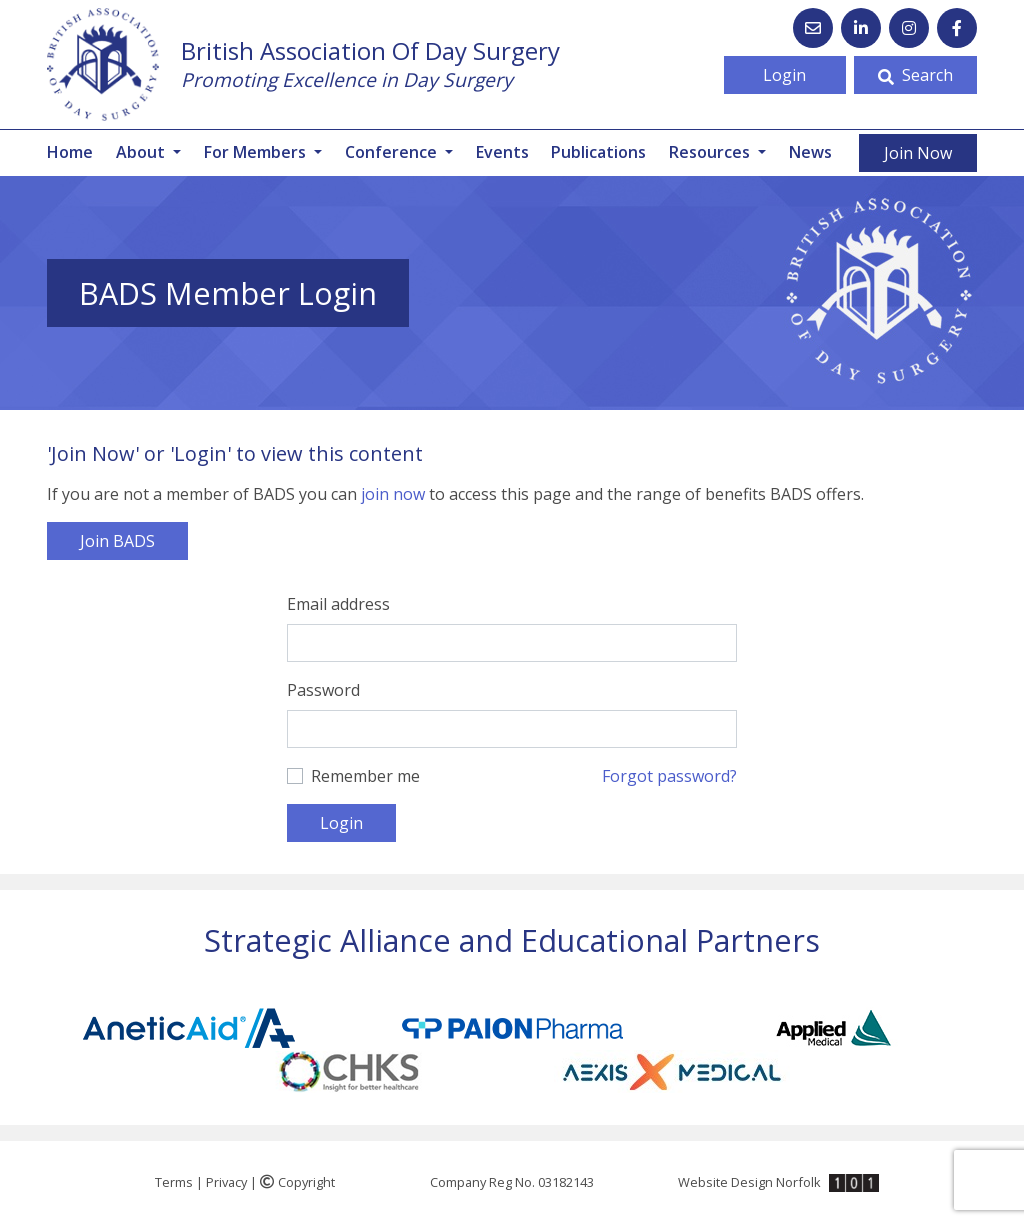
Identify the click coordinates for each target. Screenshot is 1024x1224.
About (142, 152)
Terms (174, 1182)
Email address (338, 604)
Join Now (918, 153)
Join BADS (117, 541)
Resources (711, 152)
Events (502, 152)
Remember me (365, 776)
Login (784, 75)
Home (70, 152)
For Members (257, 152)
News (810, 152)
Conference (393, 152)
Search (915, 75)
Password (323, 690)
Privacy (226, 1182)
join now (393, 494)
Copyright (297, 1182)
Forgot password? (669, 776)
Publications (598, 152)
